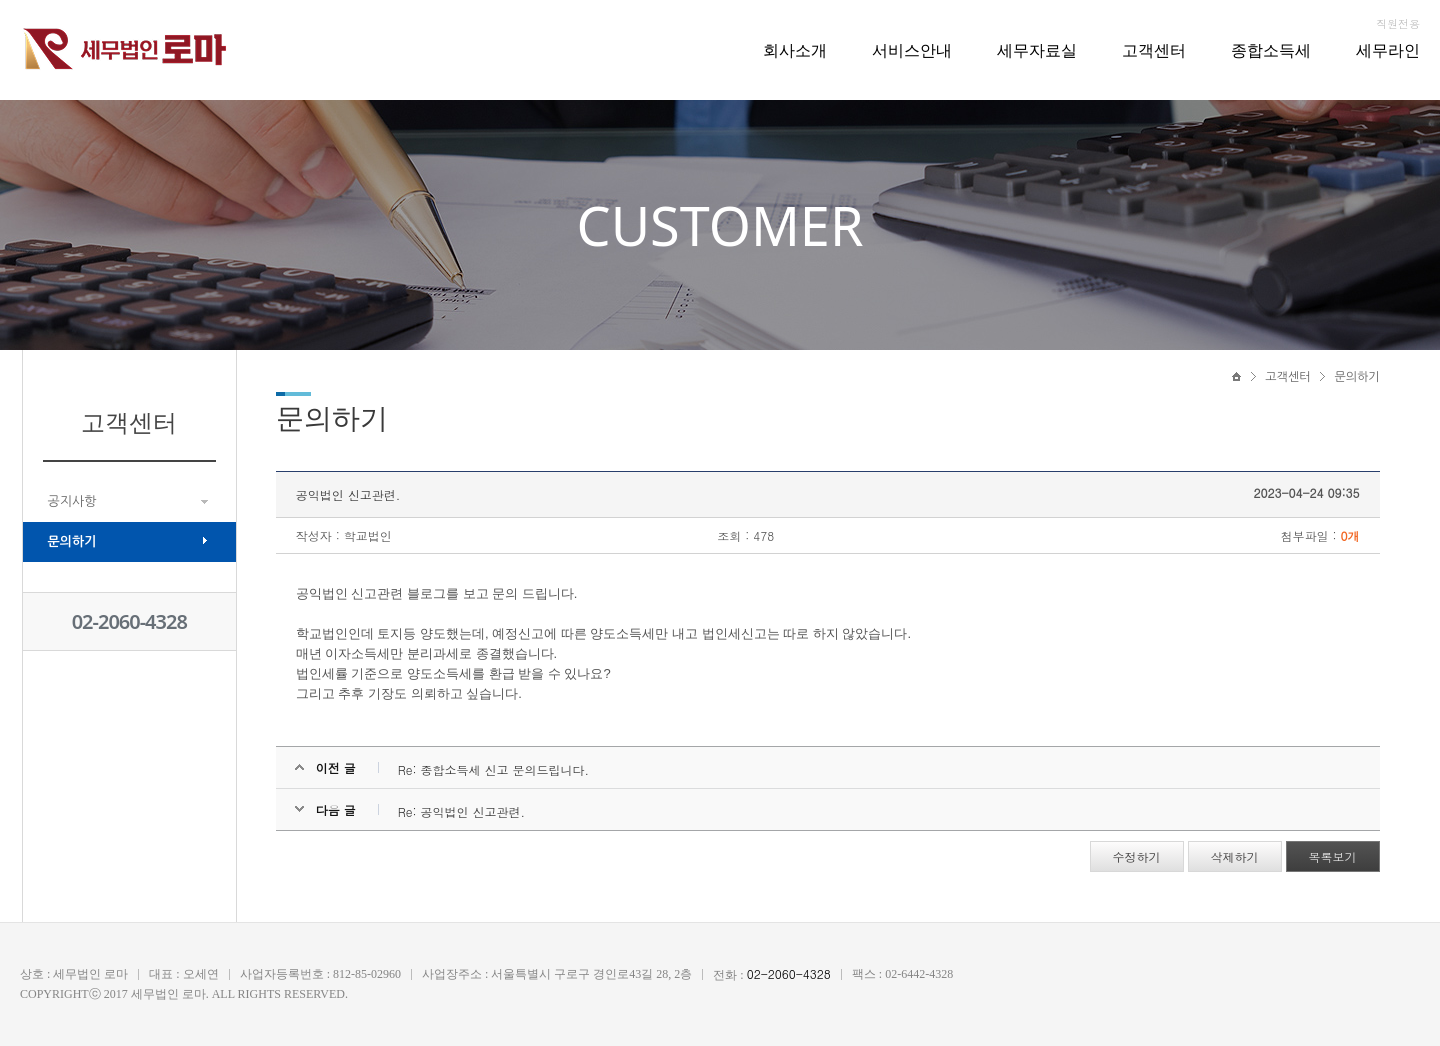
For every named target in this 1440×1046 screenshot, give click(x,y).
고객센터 (1154, 50)
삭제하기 (1235, 856)
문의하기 (72, 541)
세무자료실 (1037, 50)
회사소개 (795, 50)
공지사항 (72, 501)
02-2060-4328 (129, 621)
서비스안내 (912, 50)
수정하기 (1137, 856)
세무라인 (1388, 50)
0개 (1350, 535)
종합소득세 (1271, 50)
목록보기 (1333, 856)
